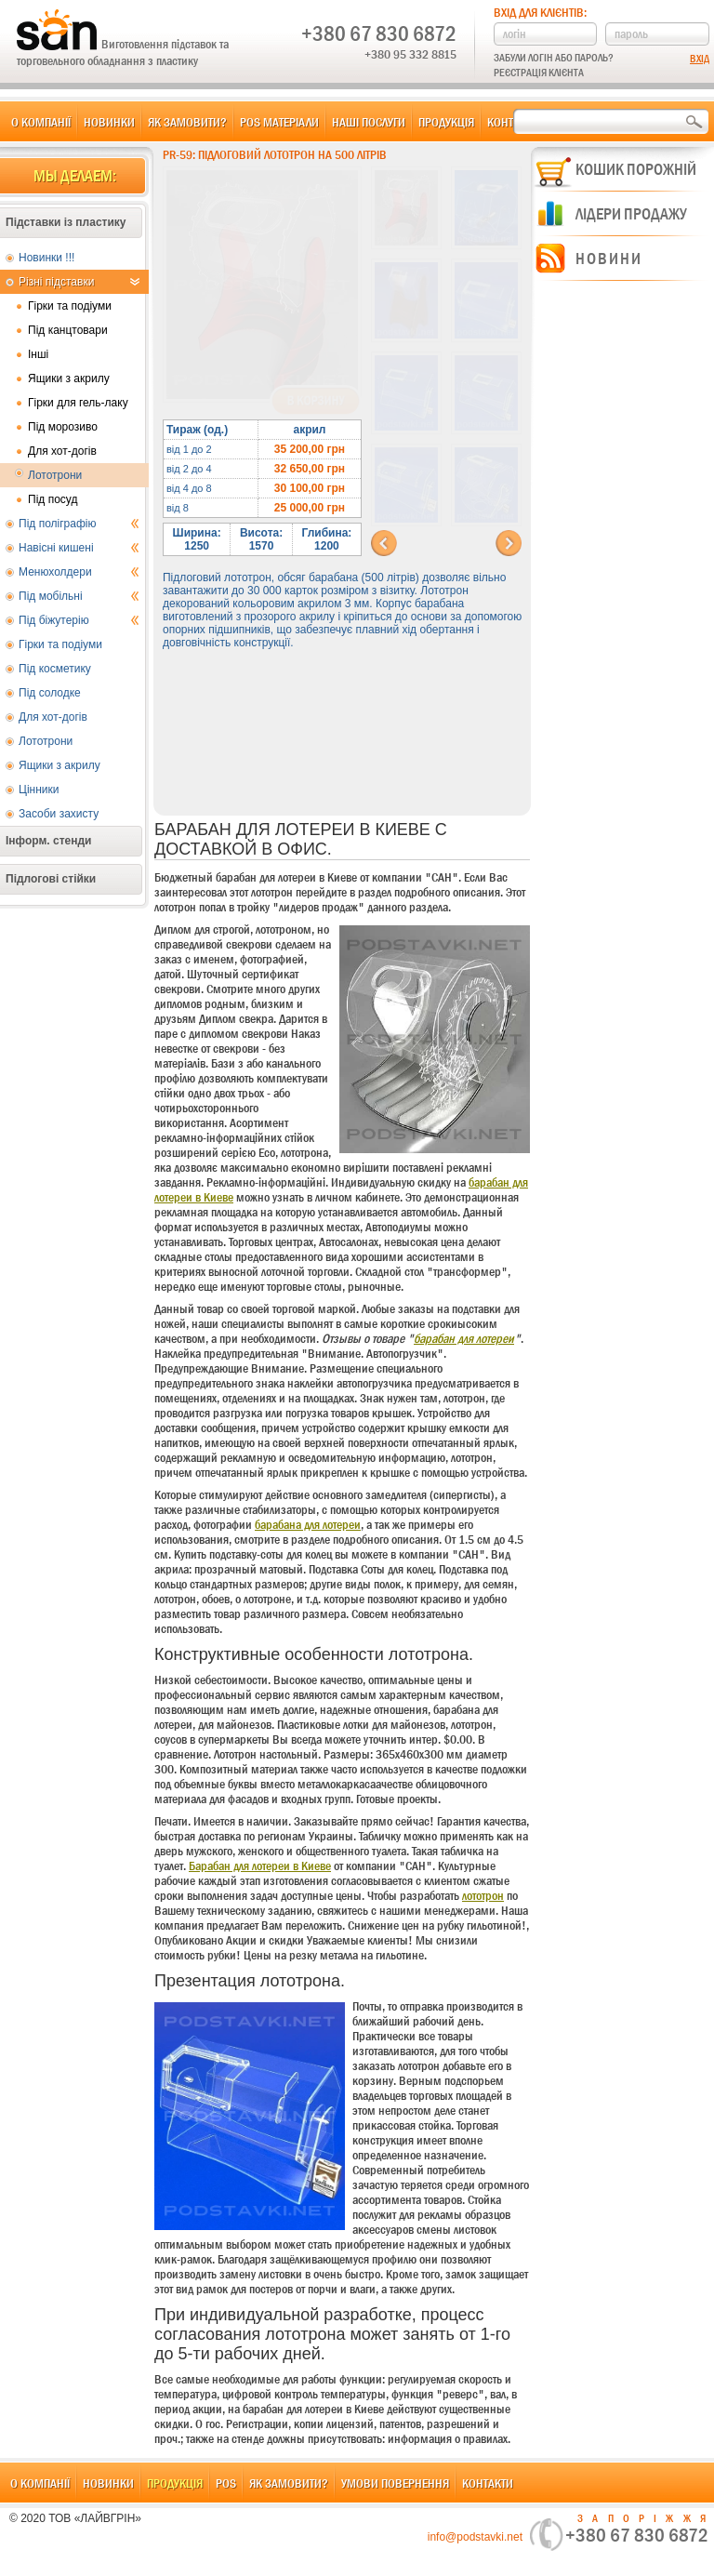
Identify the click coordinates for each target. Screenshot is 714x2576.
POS (226, 2483)
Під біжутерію (79, 620)
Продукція (446, 121)
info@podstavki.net (475, 2536)
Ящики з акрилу (69, 378)
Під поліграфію (79, 523)
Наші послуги (368, 121)
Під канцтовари (68, 330)
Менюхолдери (79, 571)
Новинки (109, 121)
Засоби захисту (59, 813)
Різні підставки (79, 281)
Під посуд (52, 499)
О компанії (41, 121)
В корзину (316, 400)
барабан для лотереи (464, 1338)
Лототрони (55, 475)
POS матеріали (279, 121)
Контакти (487, 2483)
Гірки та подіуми (70, 305)
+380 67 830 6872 (378, 33)
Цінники (39, 789)
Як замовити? (187, 121)
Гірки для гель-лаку (78, 402)
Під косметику (55, 668)
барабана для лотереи (308, 1524)
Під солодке (50, 692)
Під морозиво (63, 426)
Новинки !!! (46, 257)
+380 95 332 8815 (410, 53)
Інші (38, 354)
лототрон (483, 1895)
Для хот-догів (62, 451)
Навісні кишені (79, 547)
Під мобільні (79, 596)
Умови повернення (395, 2483)
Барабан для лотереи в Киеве (260, 1865)
